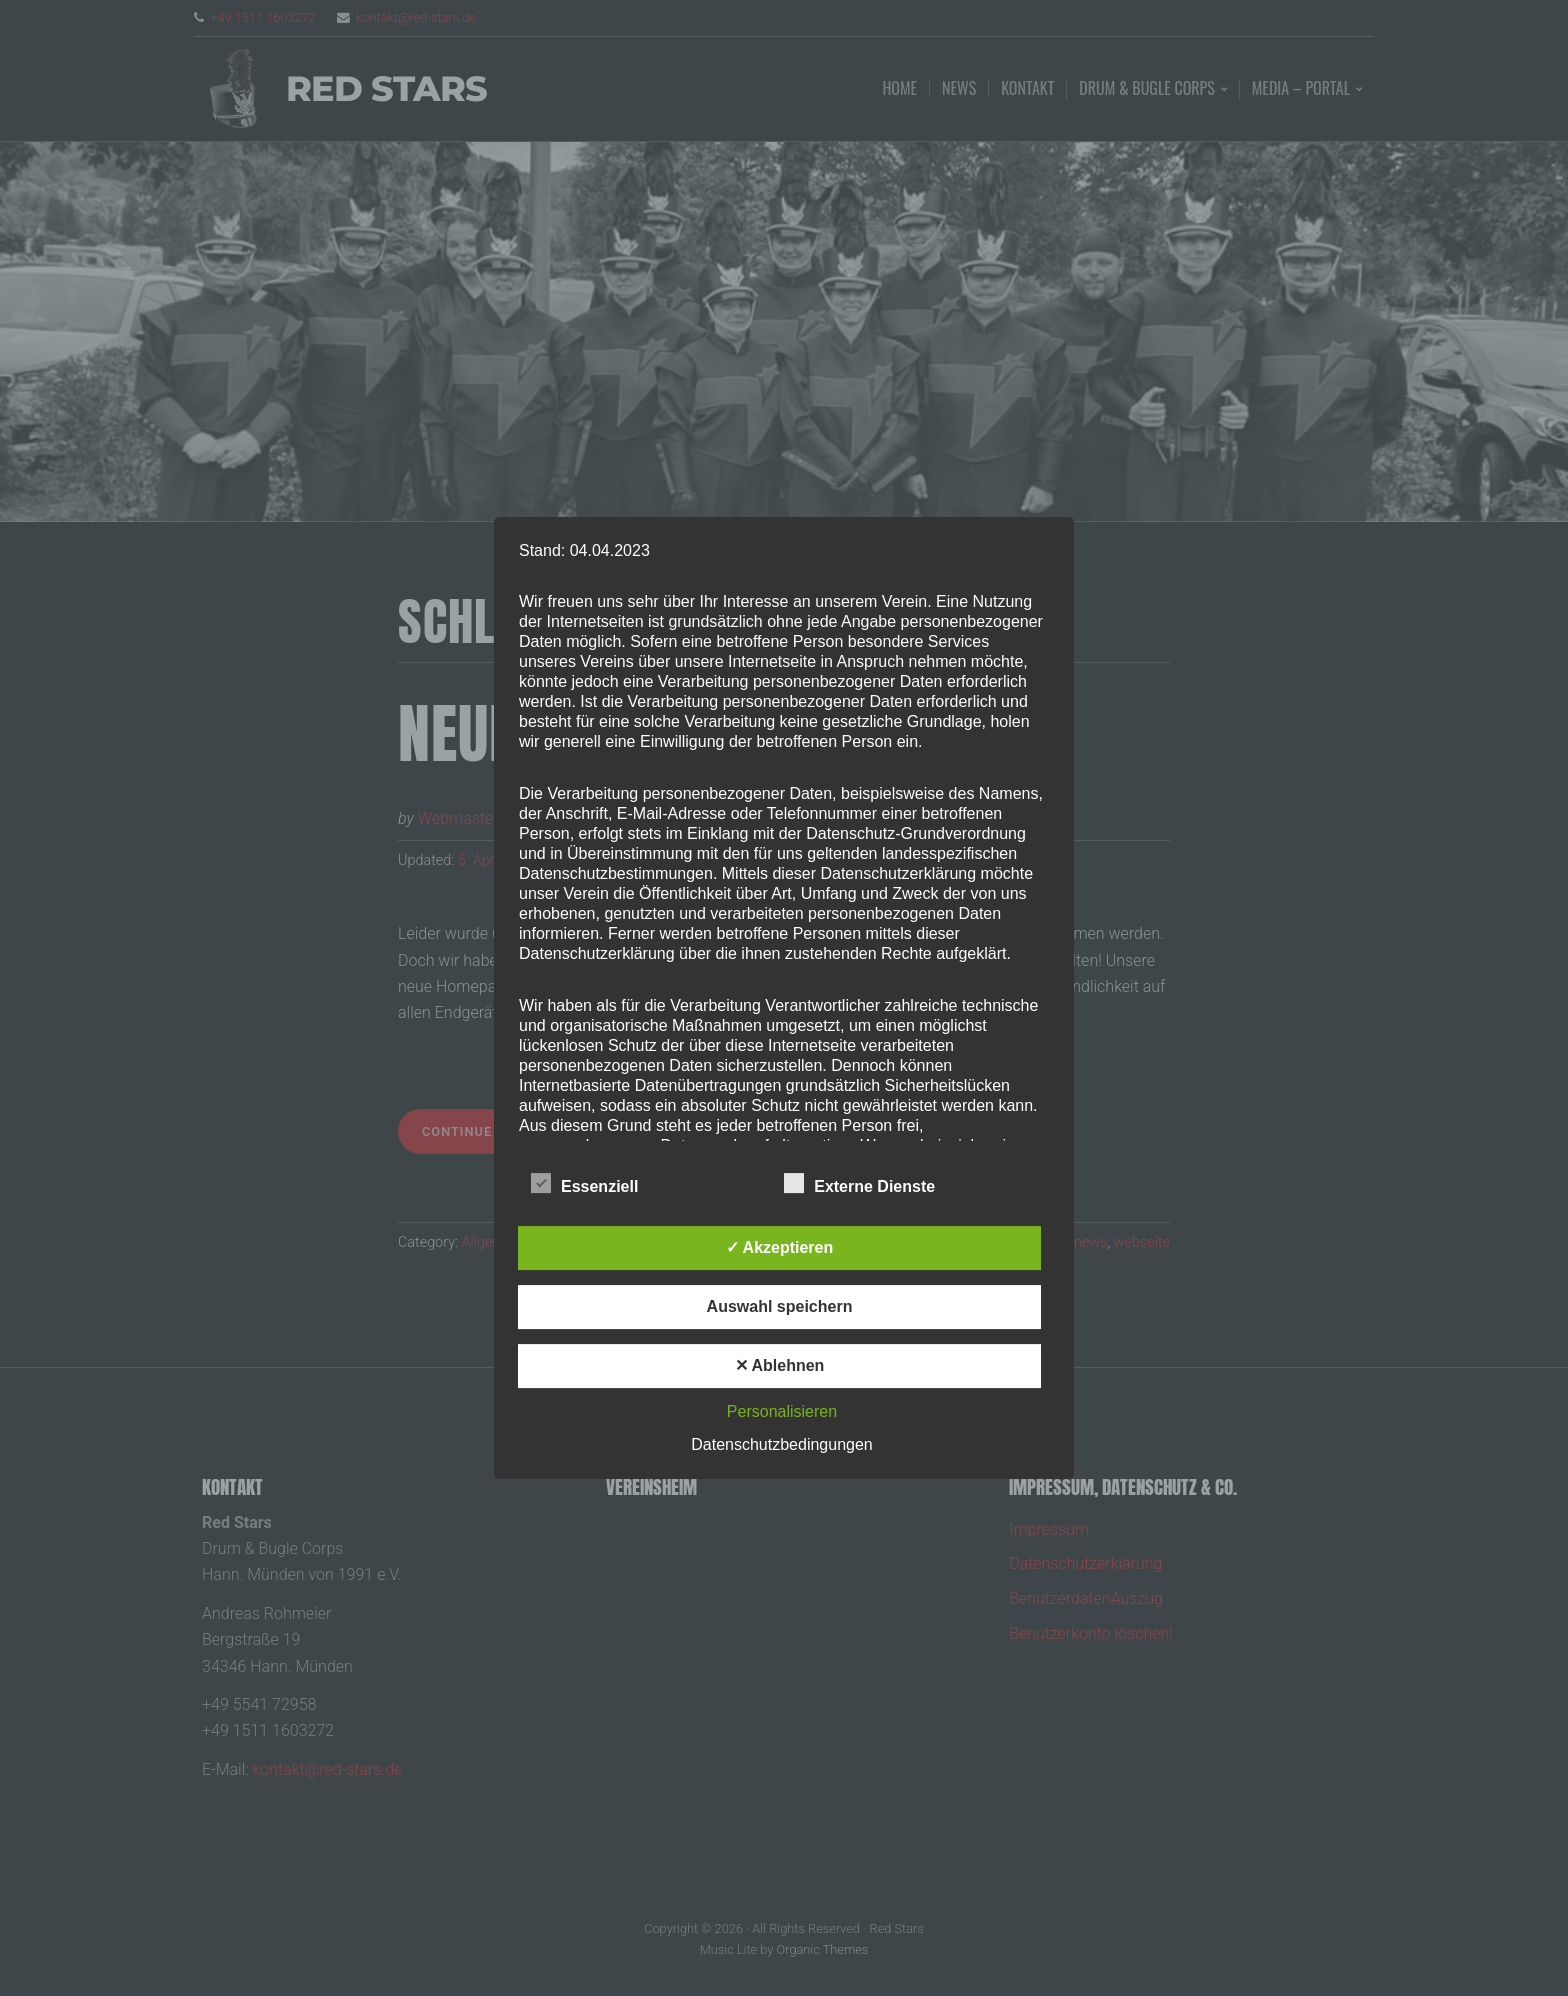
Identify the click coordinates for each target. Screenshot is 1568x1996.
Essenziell (584, 1184)
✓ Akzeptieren (780, 1247)
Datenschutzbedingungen (781, 1444)
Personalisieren (782, 1411)
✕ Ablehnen (780, 1365)
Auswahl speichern (780, 1306)
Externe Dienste (859, 1184)
